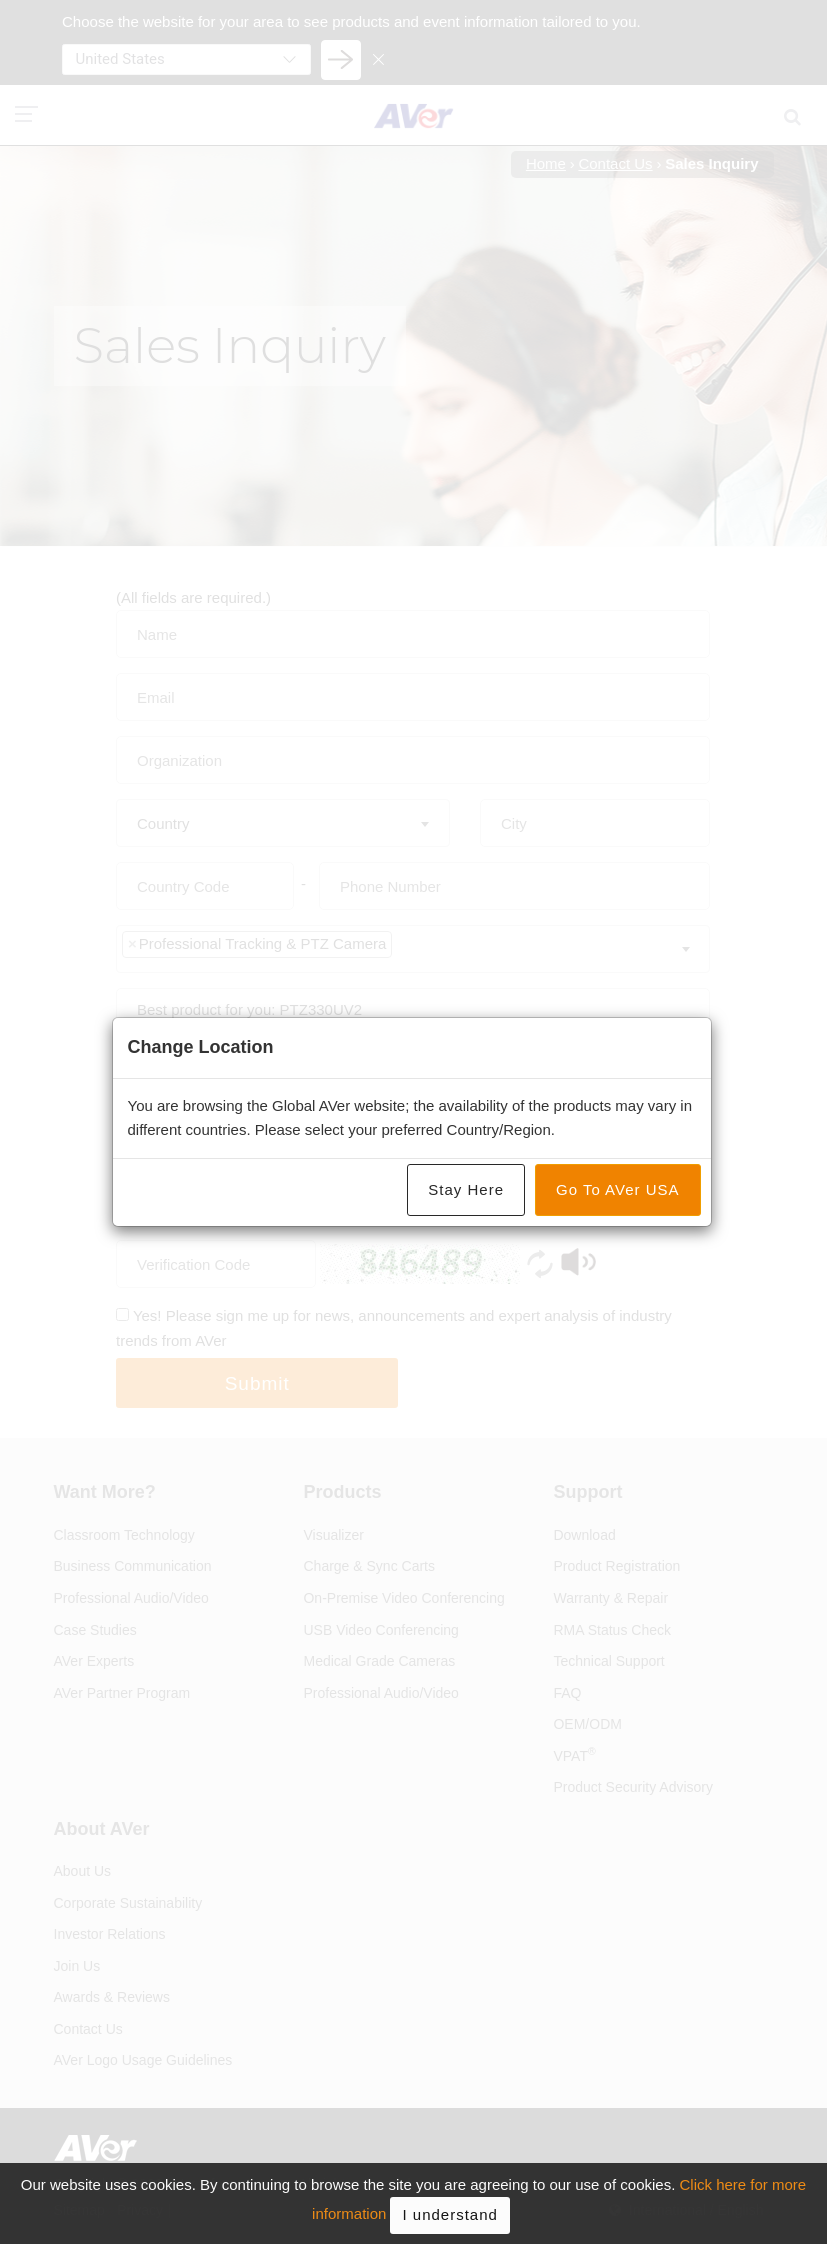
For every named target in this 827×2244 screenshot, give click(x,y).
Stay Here (466, 1189)
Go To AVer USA (618, 1189)
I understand (449, 2214)
